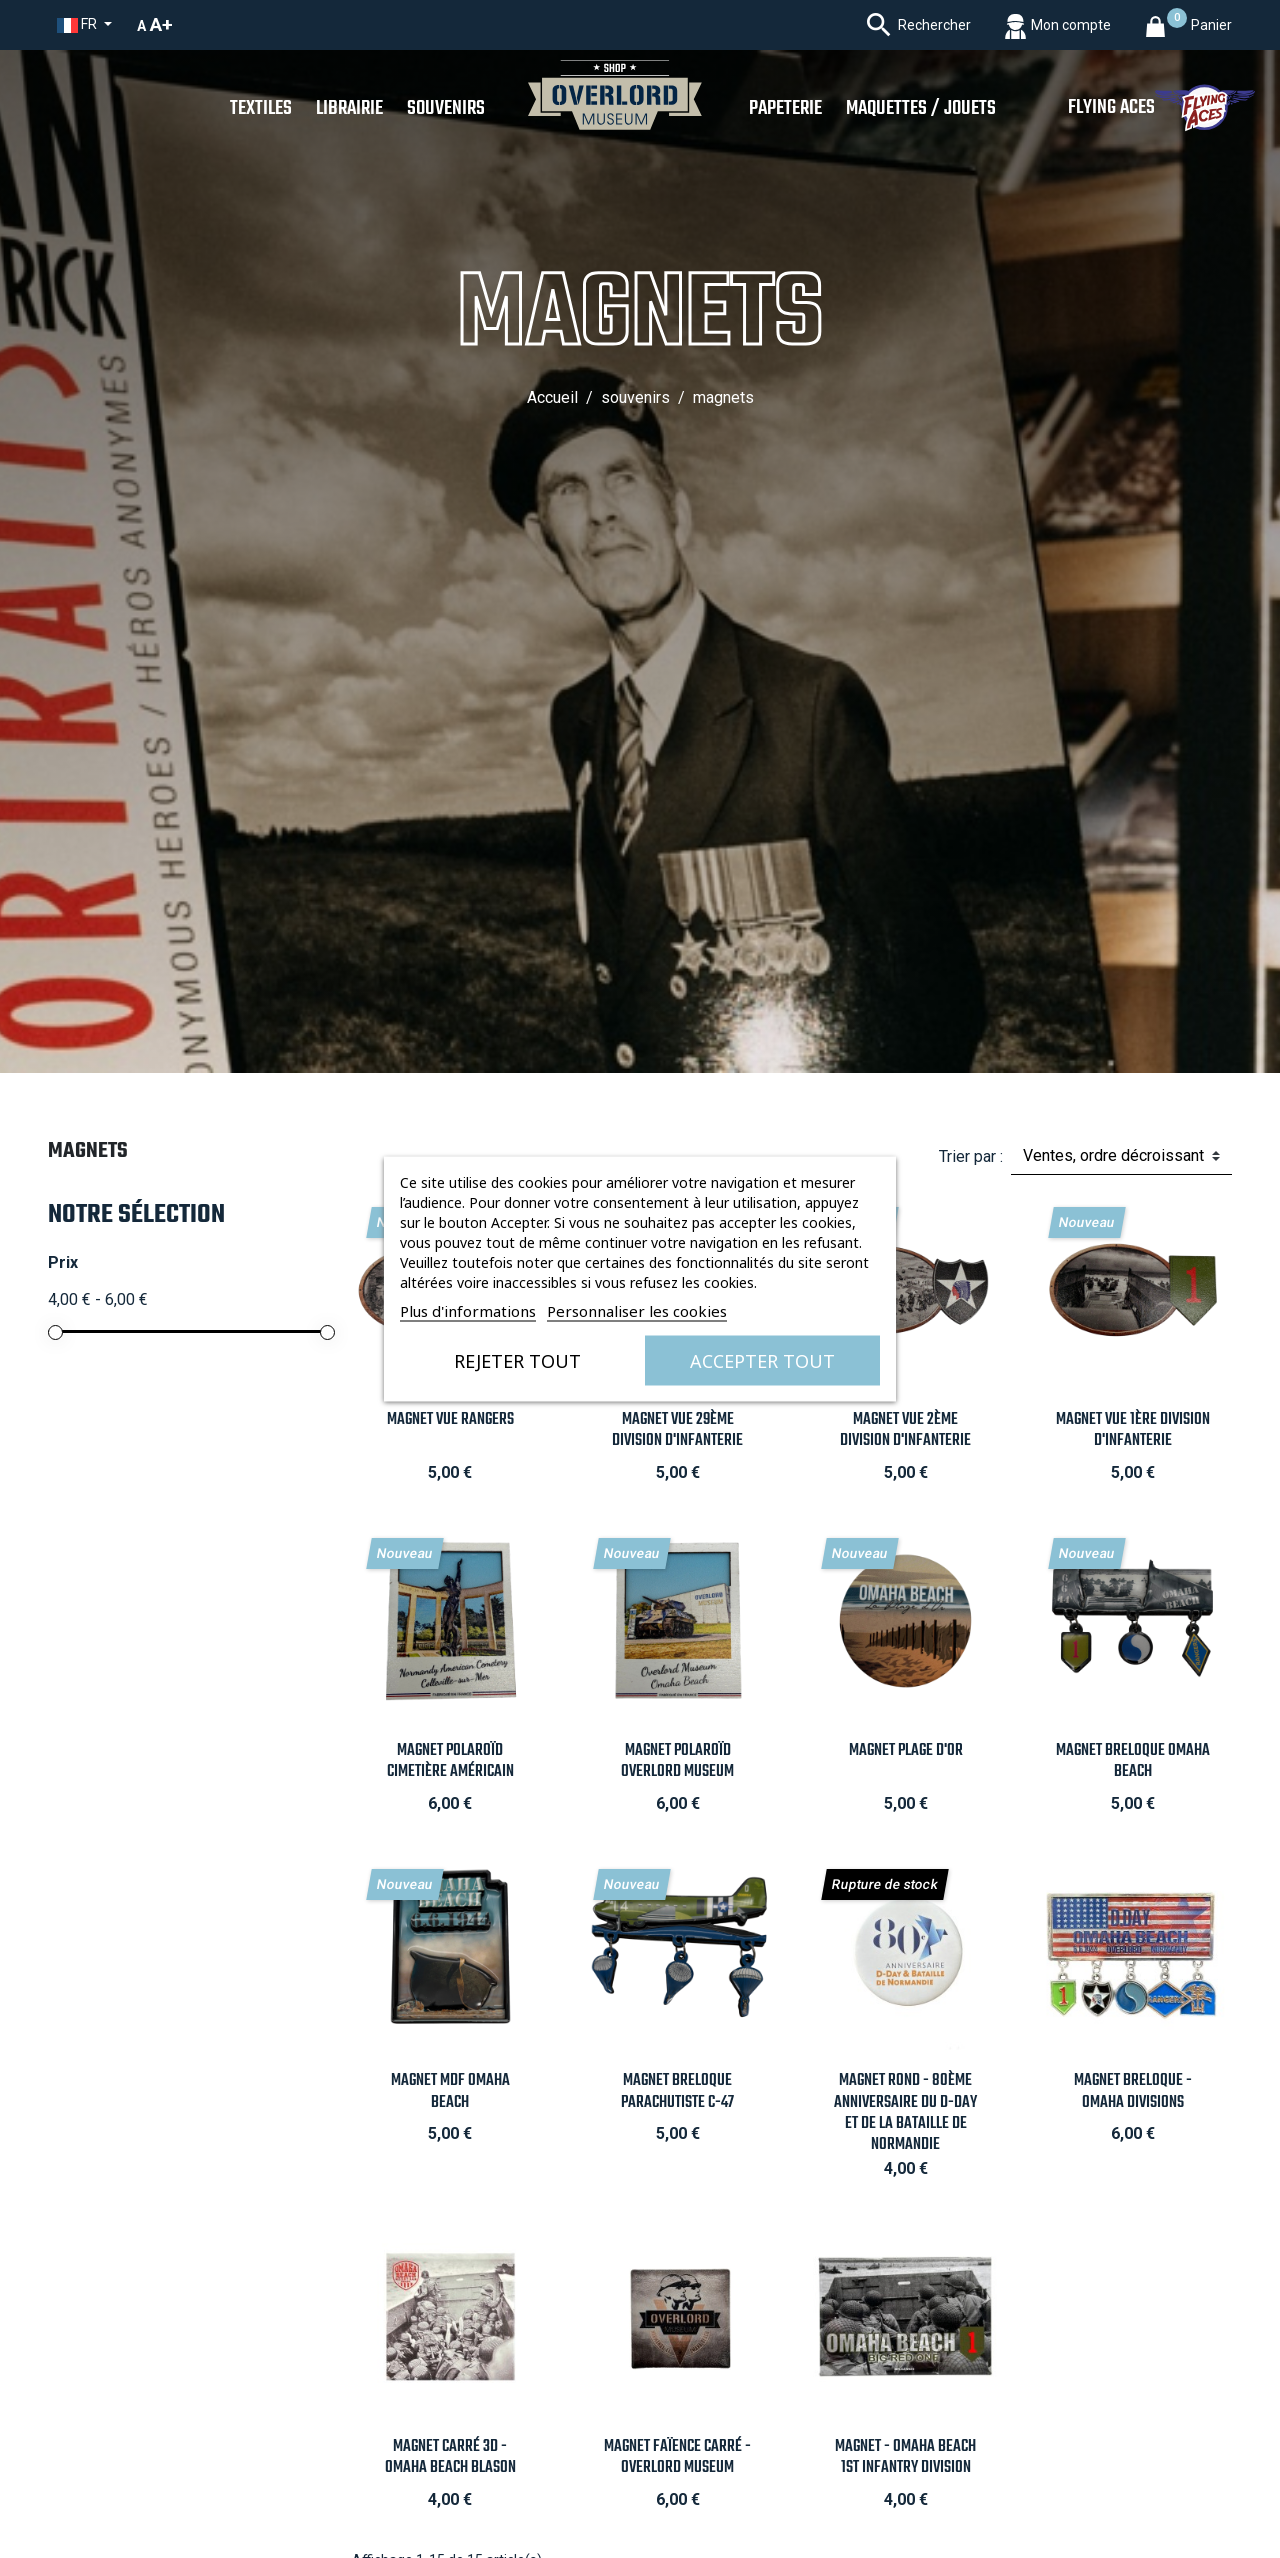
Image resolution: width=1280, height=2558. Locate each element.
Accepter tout (762, 1361)
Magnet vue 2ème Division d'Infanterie (905, 1430)
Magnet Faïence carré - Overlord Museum (677, 2457)
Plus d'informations (468, 1311)
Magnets (88, 1151)
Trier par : (971, 1156)
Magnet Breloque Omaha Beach (1133, 1761)
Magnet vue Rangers (450, 1419)
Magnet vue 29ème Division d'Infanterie (677, 1430)
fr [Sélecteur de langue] (78, 24)
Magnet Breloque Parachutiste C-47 (677, 2091)
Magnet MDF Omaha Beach (450, 2091)
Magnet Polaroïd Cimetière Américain (450, 1761)
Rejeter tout (517, 1361)
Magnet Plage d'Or (906, 1750)
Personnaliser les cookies (637, 1311)
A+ (161, 24)
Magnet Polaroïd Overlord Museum (677, 1761)
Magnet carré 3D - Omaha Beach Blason (450, 2457)
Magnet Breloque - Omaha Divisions (1133, 2091)
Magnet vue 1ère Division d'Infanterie (1133, 1430)
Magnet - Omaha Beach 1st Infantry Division (905, 2457)
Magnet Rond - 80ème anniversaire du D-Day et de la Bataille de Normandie (905, 2112)
